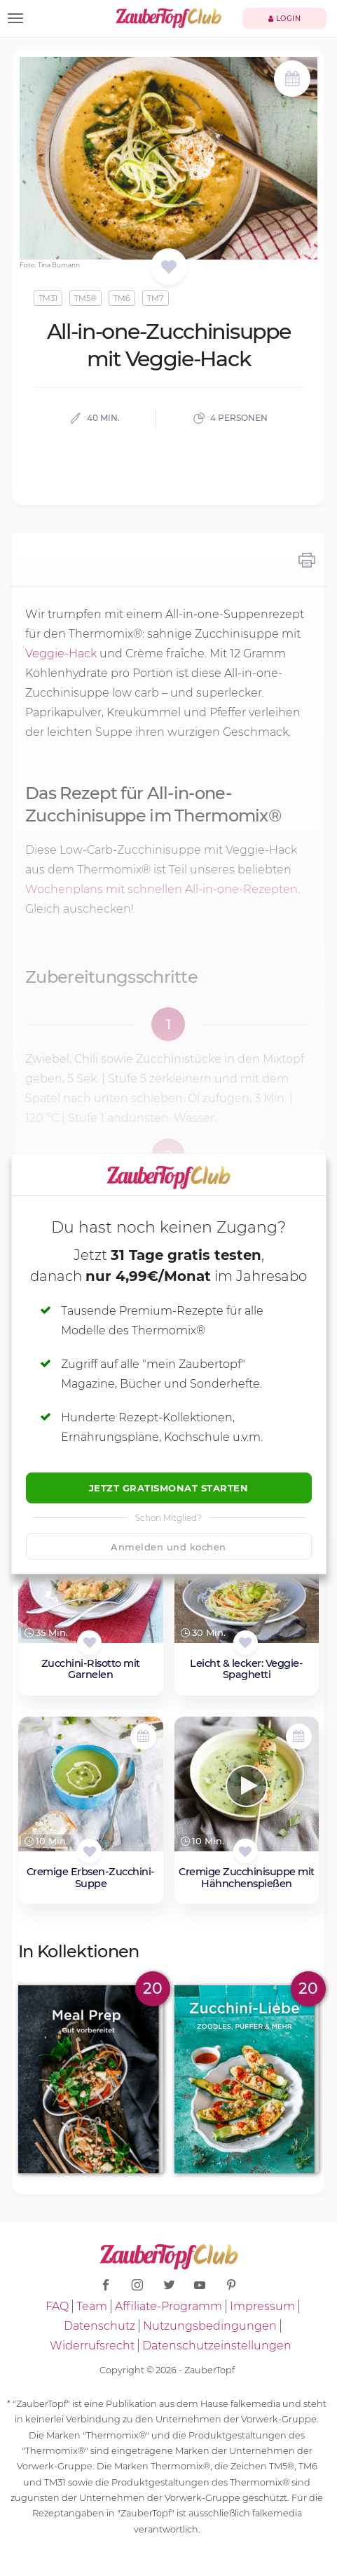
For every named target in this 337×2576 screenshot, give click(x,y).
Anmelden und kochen (168, 1546)
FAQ (57, 2306)
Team (91, 2306)
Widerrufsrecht (92, 2345)
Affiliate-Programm (168, 2306)
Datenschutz (99, 2326)
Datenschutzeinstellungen (216, 2345)
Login (284, 18)
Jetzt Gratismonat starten (169, 1488)
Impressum (262, 2306)
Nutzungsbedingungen (210, 2326)
